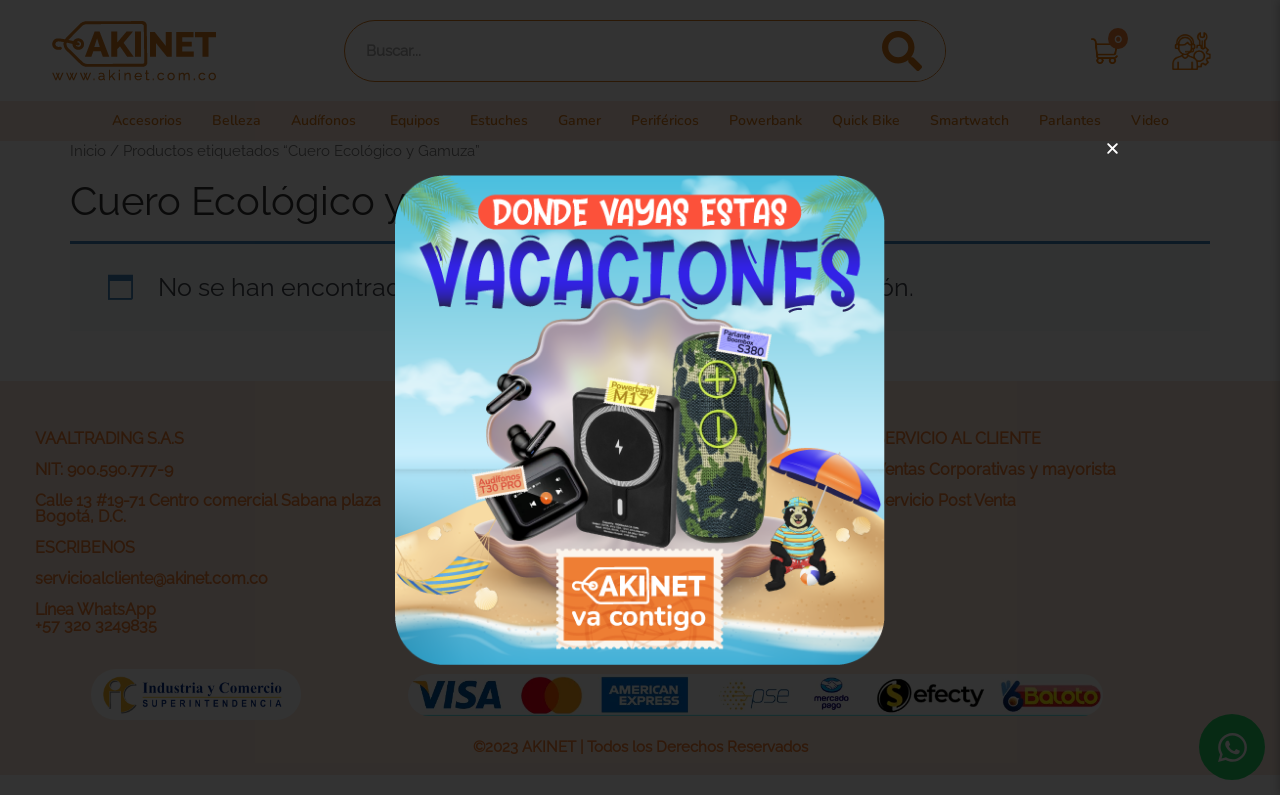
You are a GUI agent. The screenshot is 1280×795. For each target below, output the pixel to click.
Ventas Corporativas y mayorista (995, 469)
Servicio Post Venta (945, 500)
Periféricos (670, 121)
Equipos (410, 121)
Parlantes (1086, 121)
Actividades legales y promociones (584, 562)
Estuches (498, 121)
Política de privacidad (534, 500)
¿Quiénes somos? (520, 469)
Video (1167, 121)
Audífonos (315, 121)
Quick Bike (878, 121)
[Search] (901, 51)
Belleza (224, 121)
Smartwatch (985, 121)
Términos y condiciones (542, 531)
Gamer (582, 121)
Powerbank (774, 121)
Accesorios (132, 121)
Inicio (88, 150)
